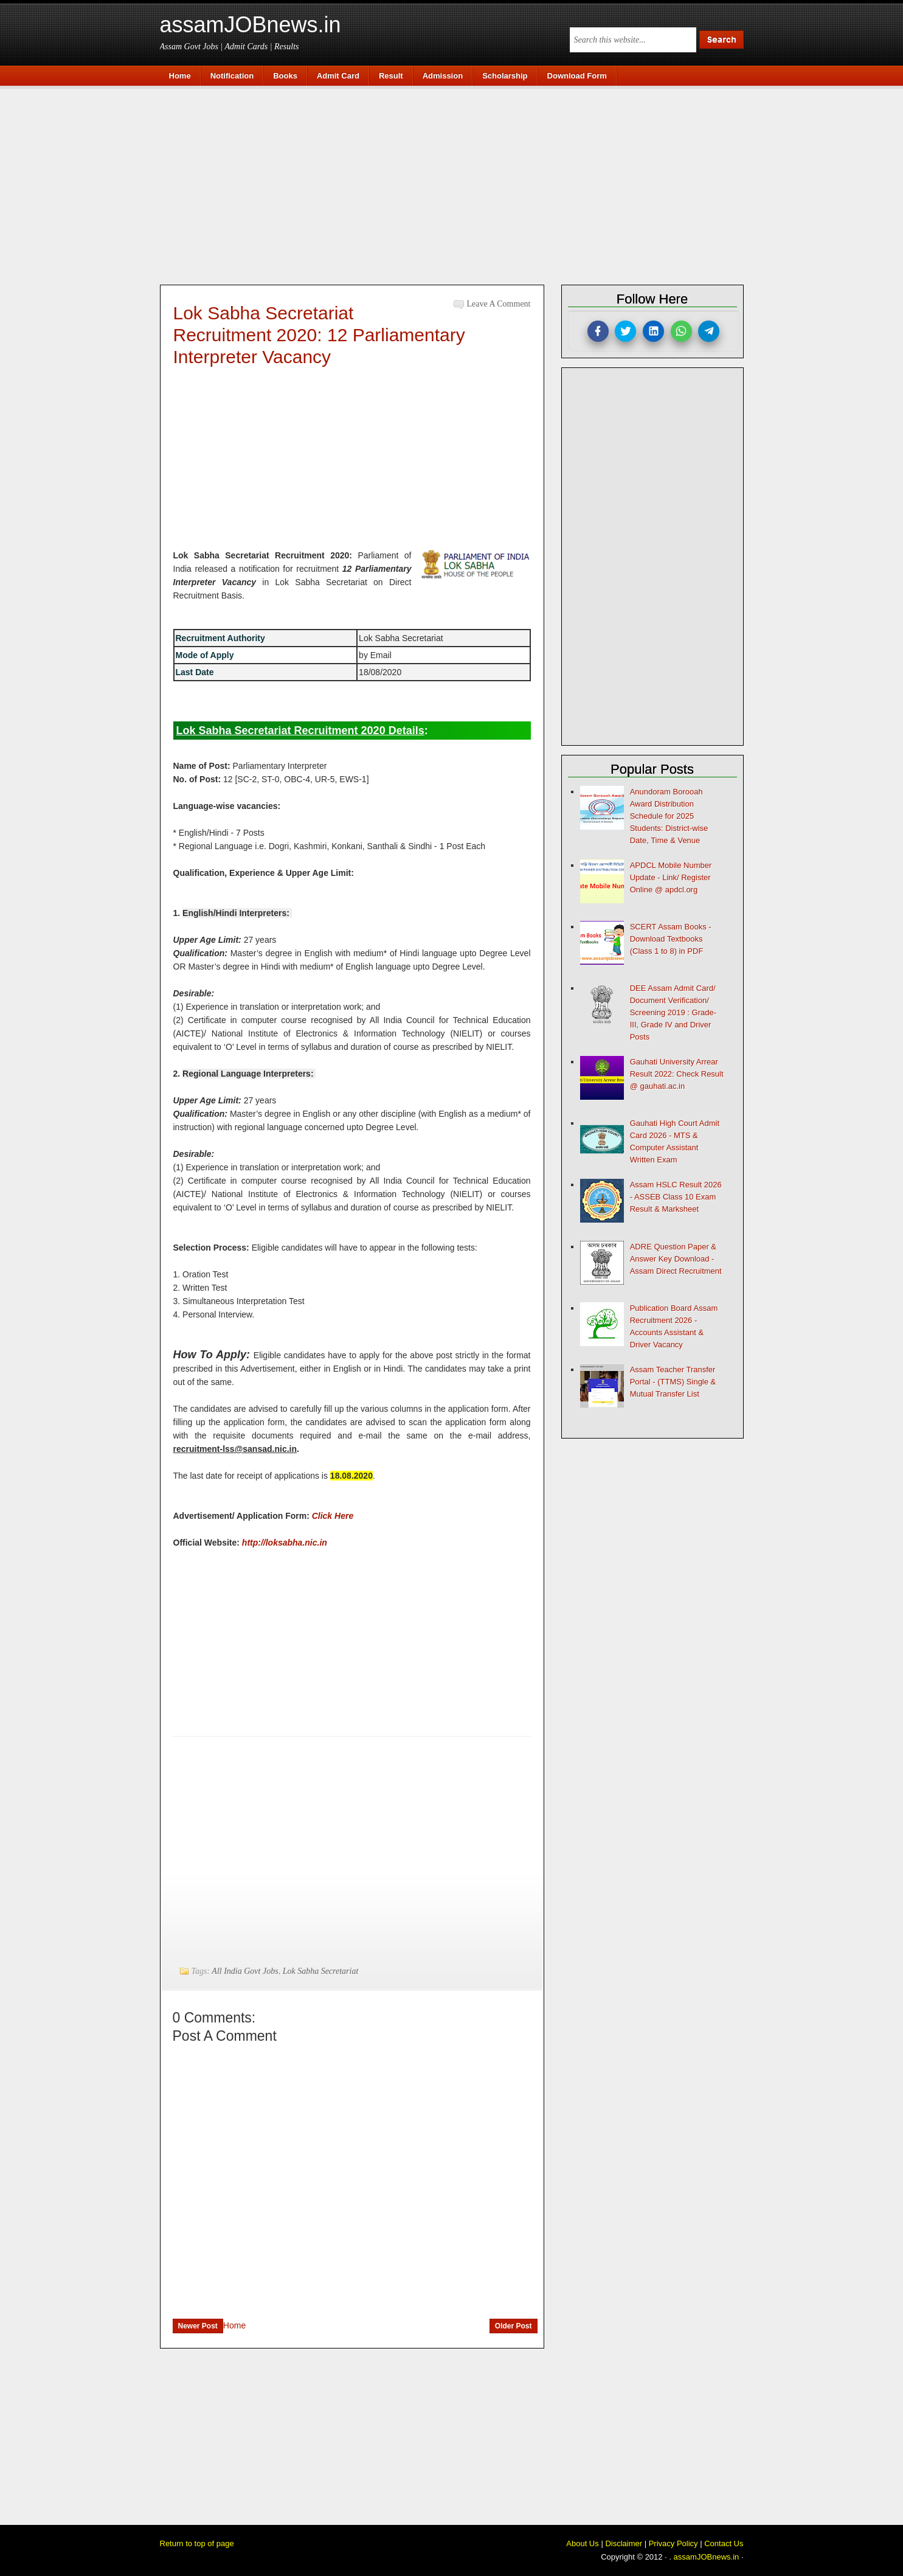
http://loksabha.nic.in (284, 1542)
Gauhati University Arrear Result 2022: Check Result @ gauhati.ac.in (677, 1074)
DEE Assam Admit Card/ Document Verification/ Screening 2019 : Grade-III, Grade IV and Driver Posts (673, 1012)
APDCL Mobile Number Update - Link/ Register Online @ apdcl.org (671, 877)
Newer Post (198, 2326)
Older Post (513, 2326)
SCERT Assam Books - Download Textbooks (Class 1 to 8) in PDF (670, 939)
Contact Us (723, 2543)
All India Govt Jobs (245, 1971)
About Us (582, 2543)
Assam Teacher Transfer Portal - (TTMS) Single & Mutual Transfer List (673, 1381)
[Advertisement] (458, 183)
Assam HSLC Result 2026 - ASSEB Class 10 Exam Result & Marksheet (676, 1196)
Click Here (332, 1516)
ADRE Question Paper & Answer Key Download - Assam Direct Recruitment (676, 1259)
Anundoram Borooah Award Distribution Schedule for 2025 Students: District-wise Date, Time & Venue (669, 816)
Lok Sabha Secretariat (321, 1971)
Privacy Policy (673, 2543)
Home (234, 2325)
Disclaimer (623, 2543)
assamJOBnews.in (250, 24)
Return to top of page (197, 2543)
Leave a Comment (499, 303)
